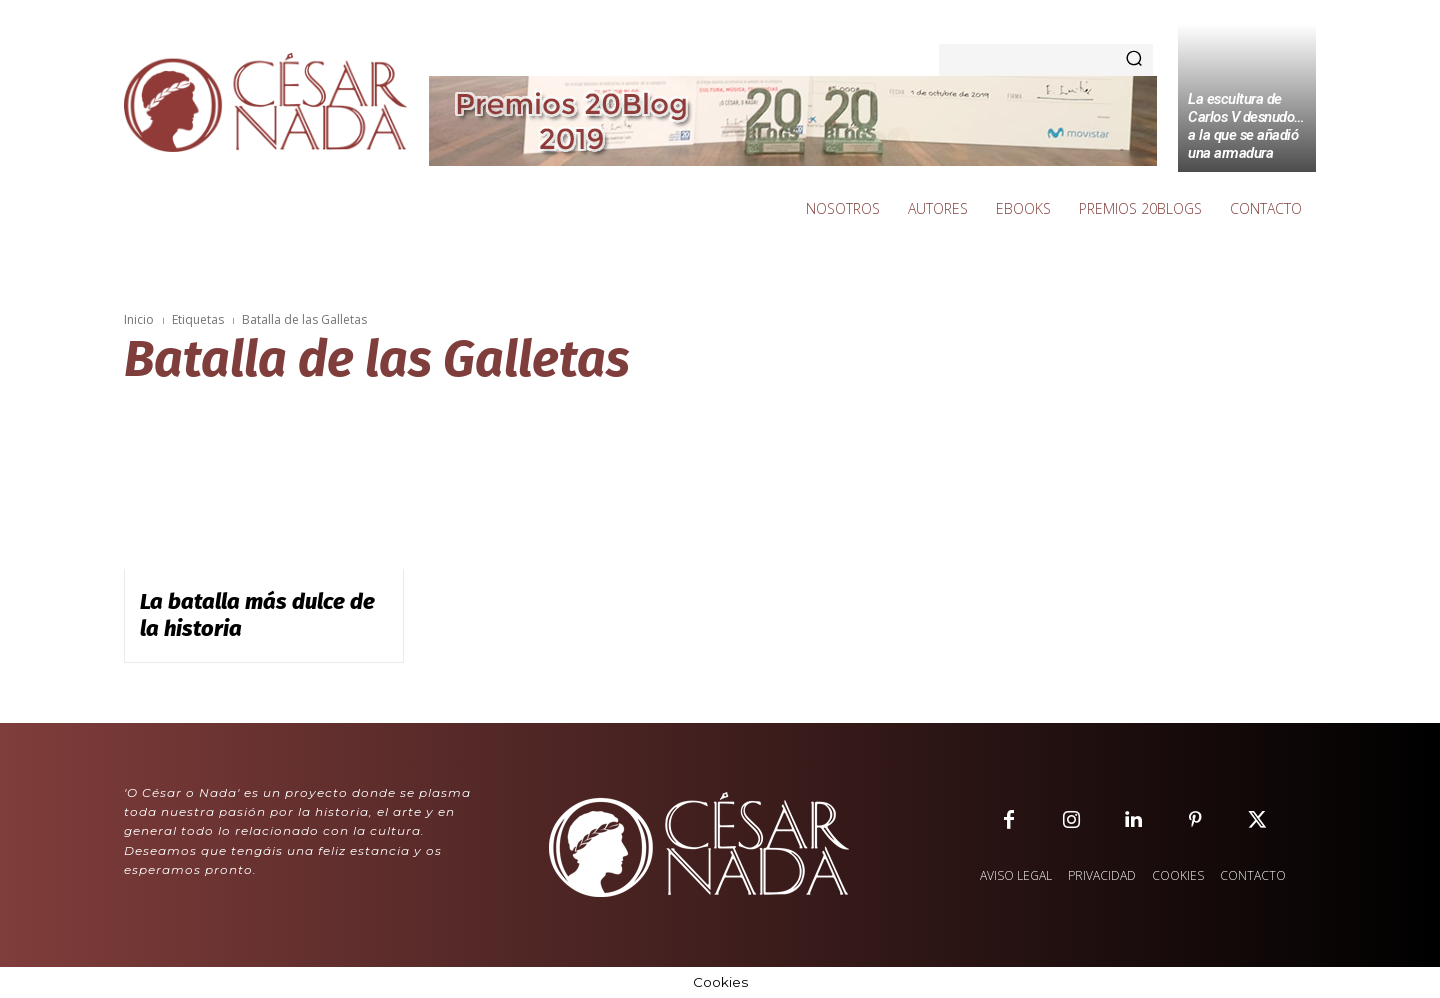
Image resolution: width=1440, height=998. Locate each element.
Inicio (139, 319)
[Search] (1134, 60)
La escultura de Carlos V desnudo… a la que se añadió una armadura (1246, 126)
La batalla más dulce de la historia (257, 614)
